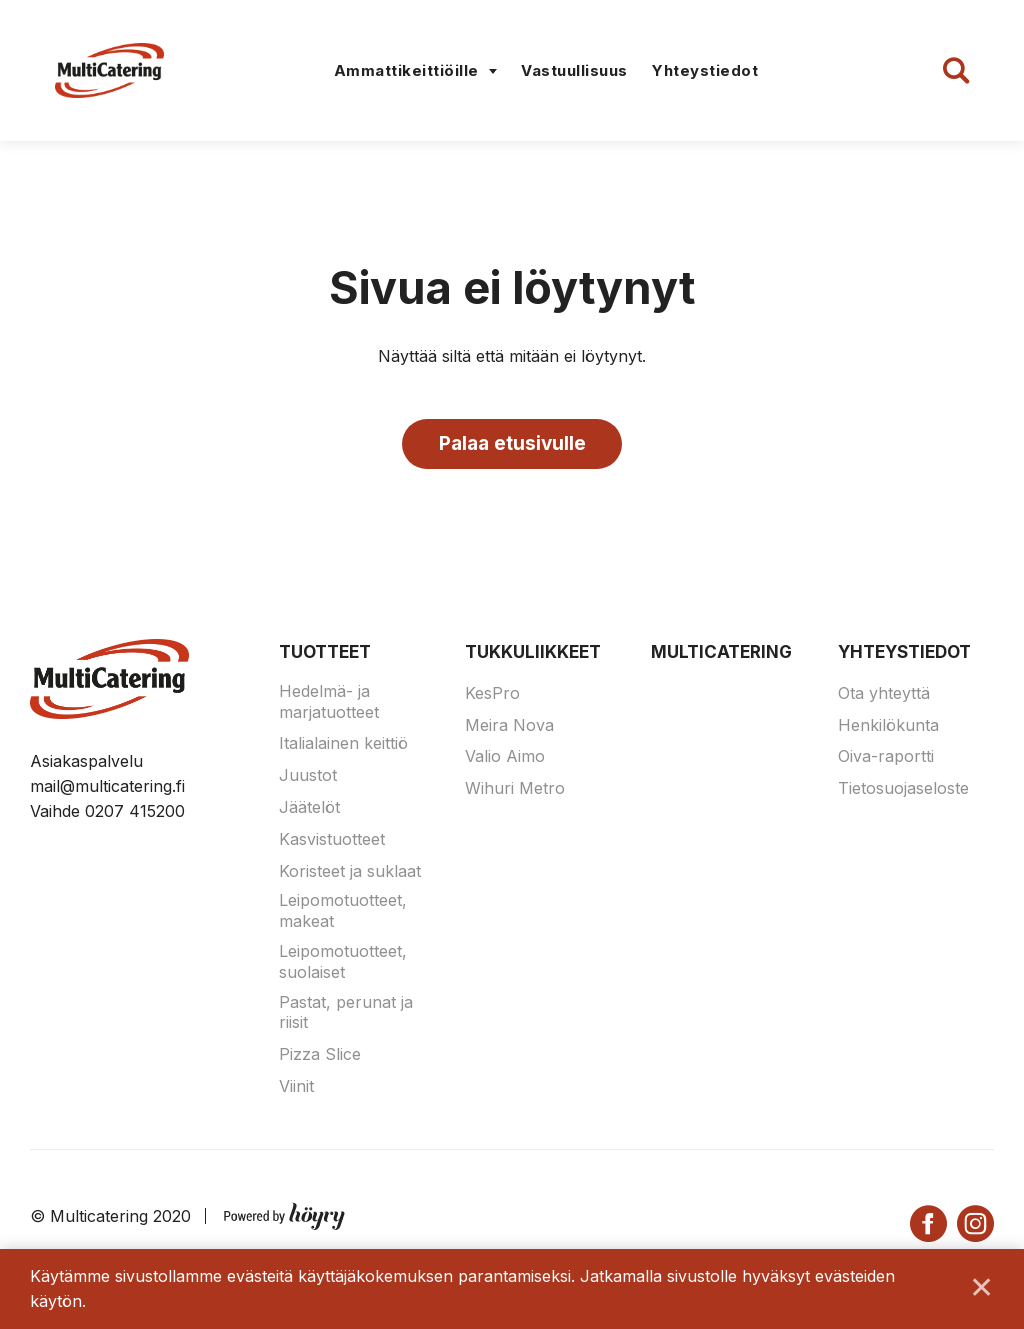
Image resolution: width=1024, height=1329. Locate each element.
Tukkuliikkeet (533, 655)
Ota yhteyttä (884, 695)
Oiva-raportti (886, 759)
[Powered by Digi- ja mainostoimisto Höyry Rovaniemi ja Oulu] (284, 1214)
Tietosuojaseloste (903, 791)
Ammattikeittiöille (406, 70)
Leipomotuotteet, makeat (343, 913)
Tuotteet (325, 655)
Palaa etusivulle (512, 444)
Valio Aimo (505, 759)
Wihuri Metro (515, 791)
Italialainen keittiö (343, 746)
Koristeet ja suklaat (350, 873)
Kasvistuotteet (332, 841)
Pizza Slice (320, 1057)
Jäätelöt (309, 810)
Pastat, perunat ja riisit (346, 1014)
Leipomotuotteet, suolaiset (343, 964)
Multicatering (721, 655)
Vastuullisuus (574, 70)
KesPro (492, 695)
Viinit (296, 1089)
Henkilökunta (888, 727)
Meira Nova (509, 727)
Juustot (308, 778)
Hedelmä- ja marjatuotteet (329, 703)
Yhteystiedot (705, 70)
